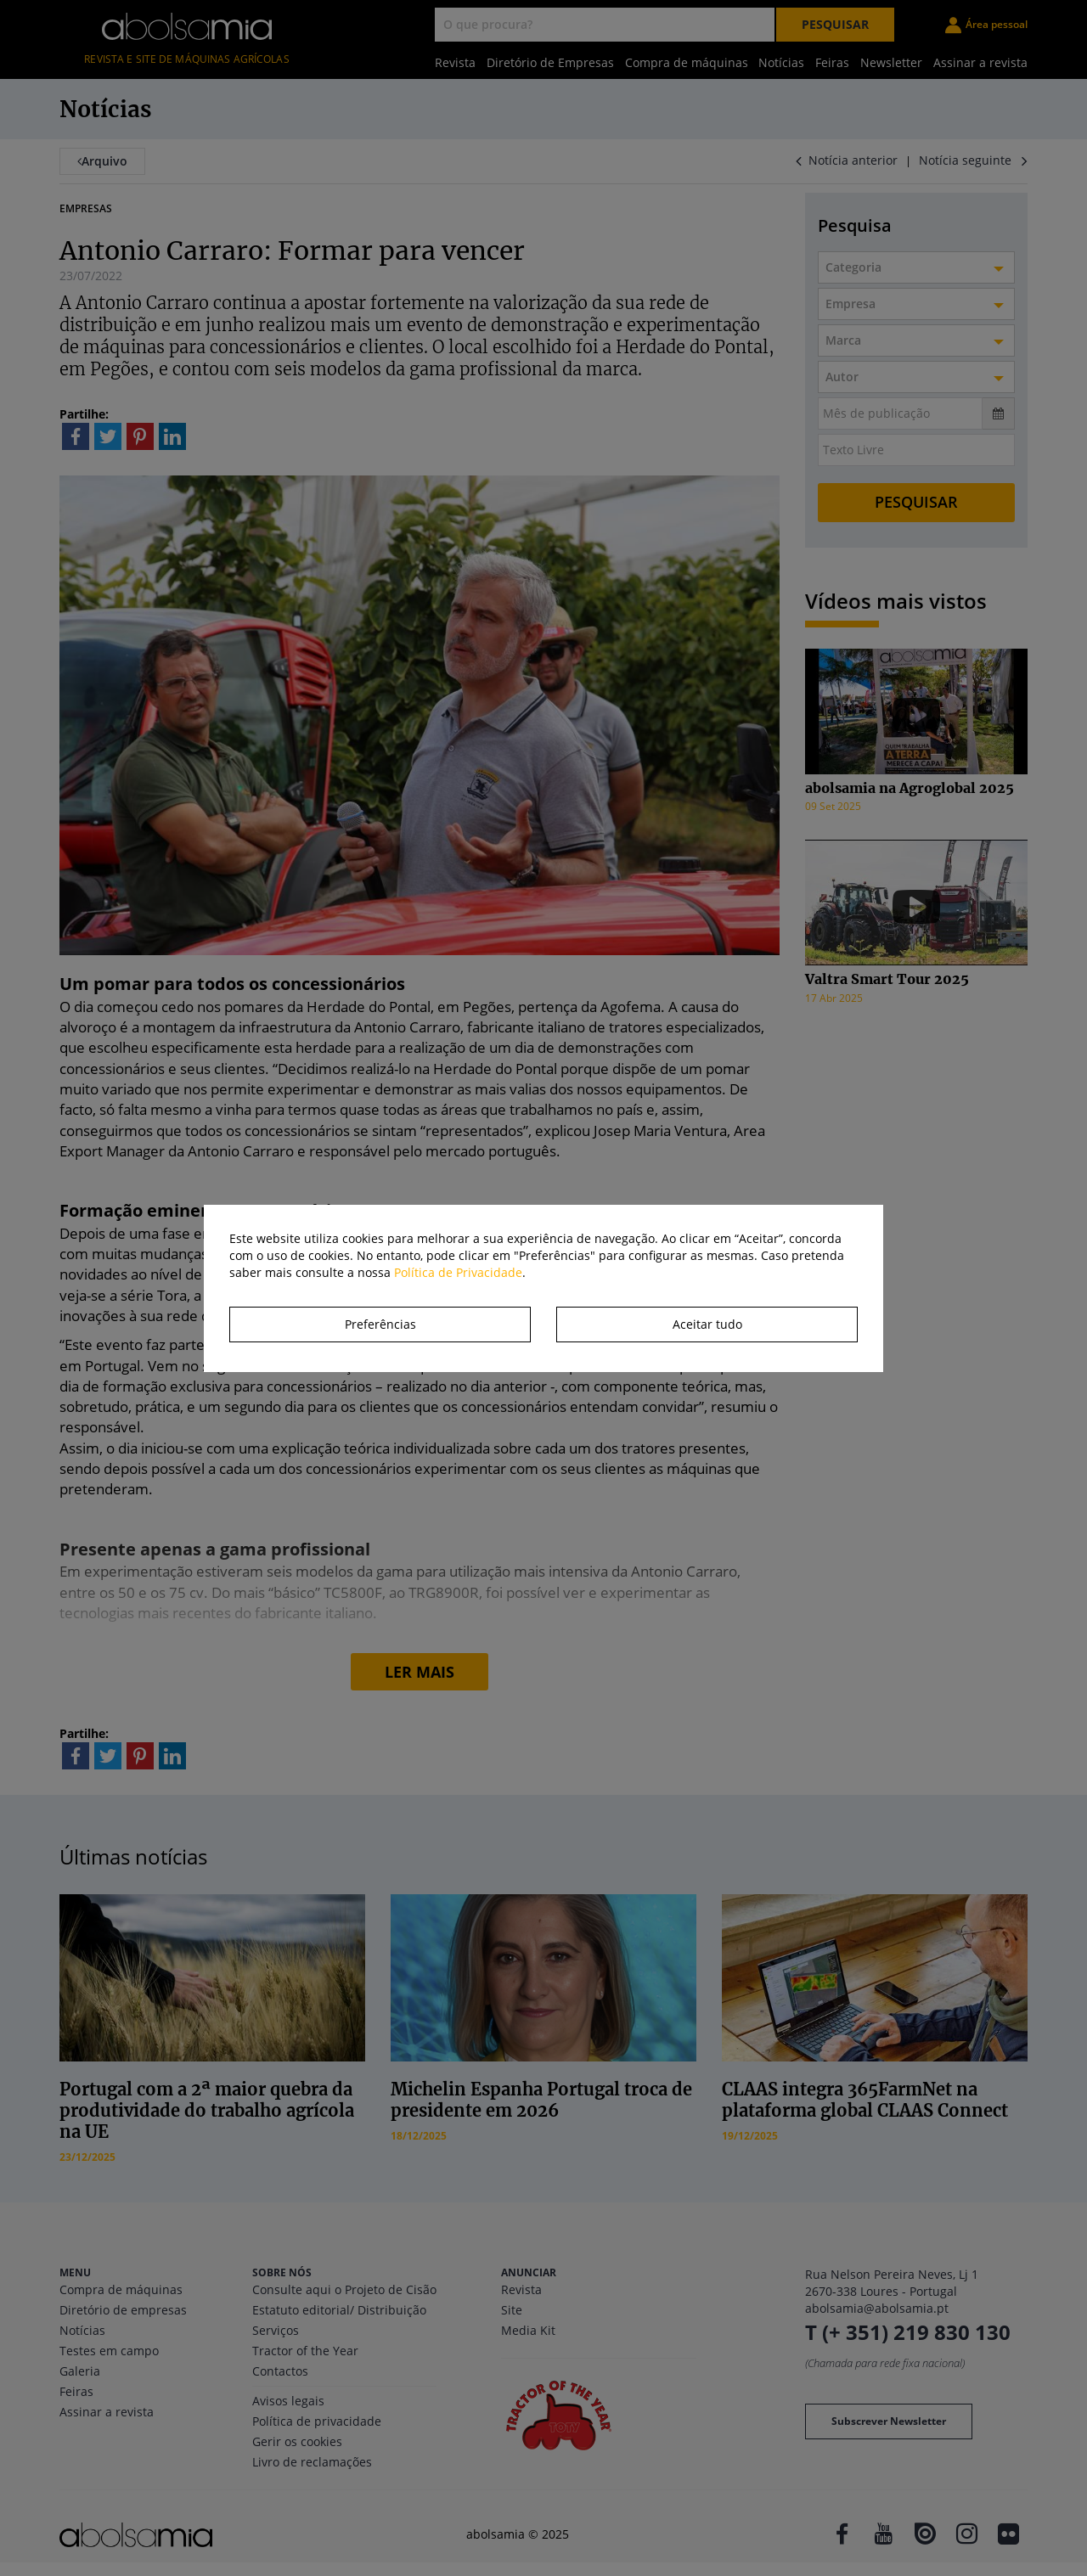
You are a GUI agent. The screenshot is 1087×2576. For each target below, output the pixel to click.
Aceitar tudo (707, 1324)
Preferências (380, 1324)
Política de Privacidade (458, 1272)
